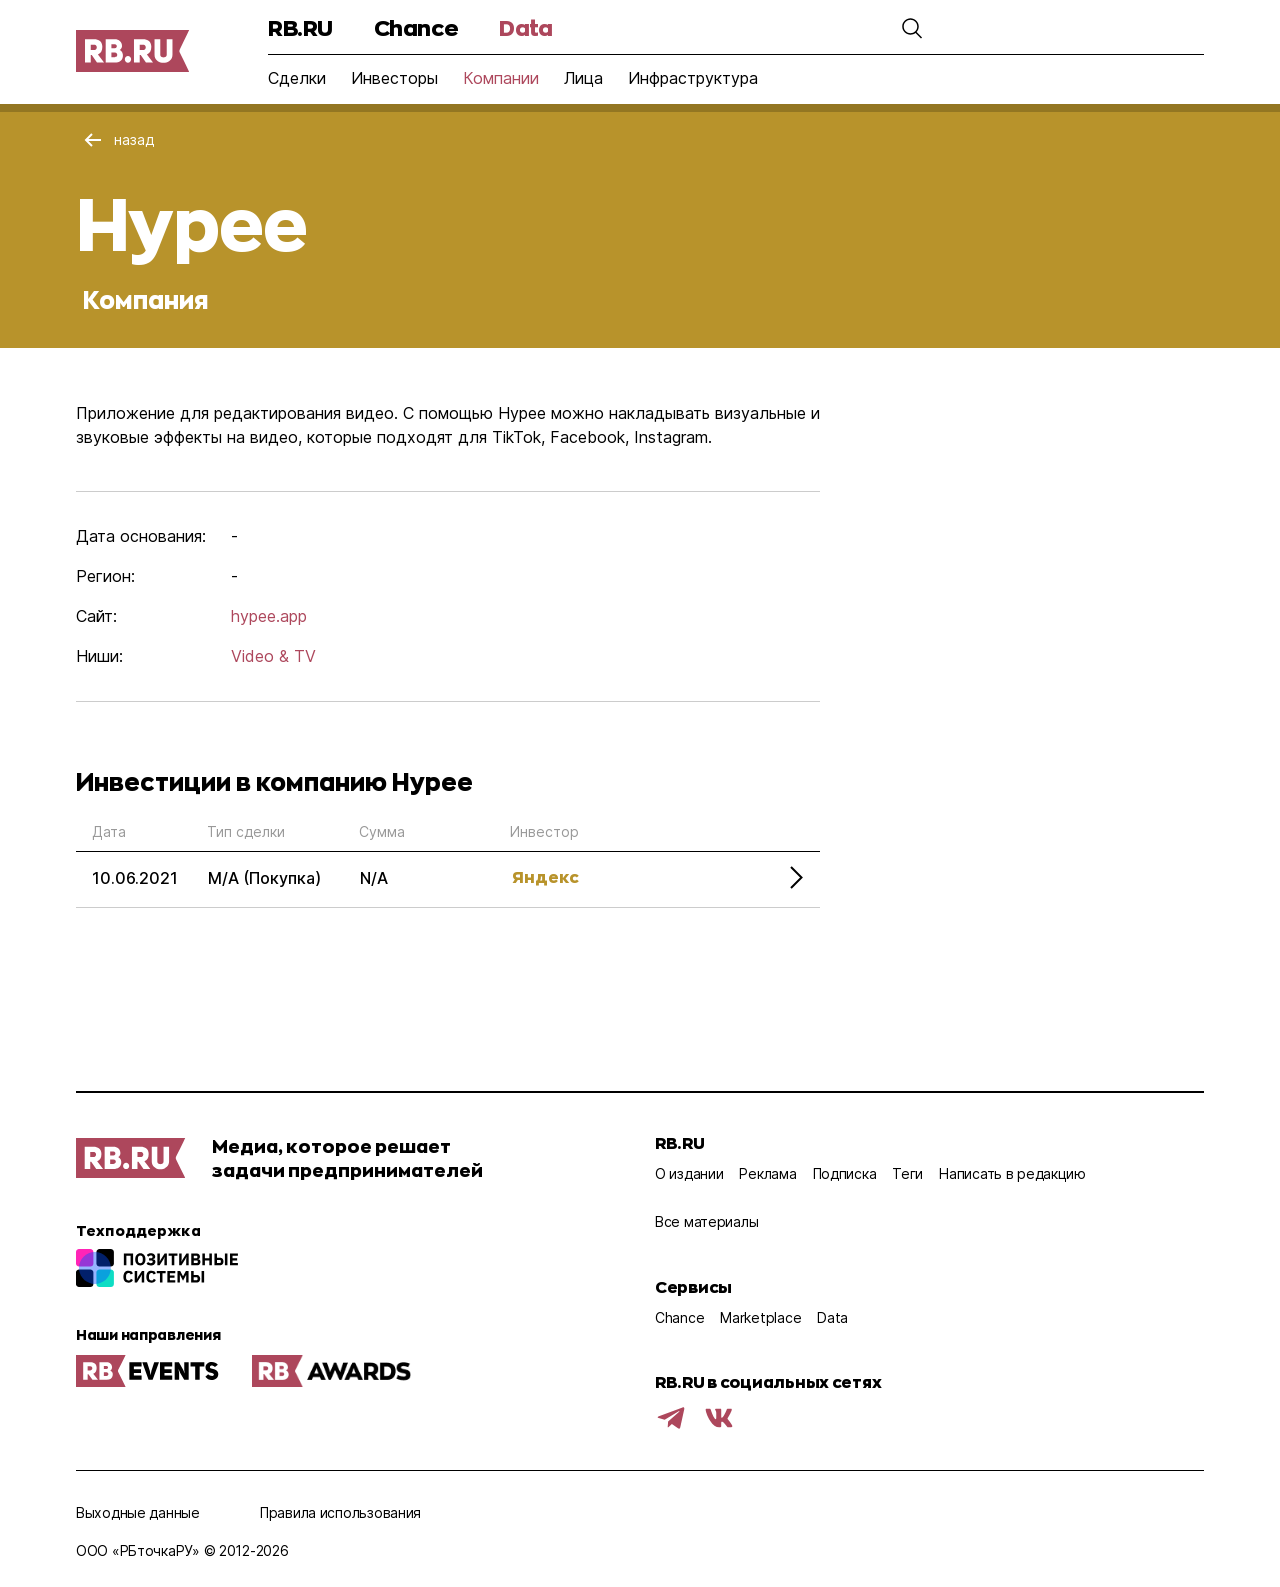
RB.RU (300, 27)
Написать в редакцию (1012, 1173)
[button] (912, 28)
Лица (583, 78)
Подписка (845, 1173)
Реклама (767, 1173)
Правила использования (340, 1512)
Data (525, 27)
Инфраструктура (693, 78)
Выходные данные (138, 1512)
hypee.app (269, 616)
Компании (501, 78)
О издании (689, 1173)
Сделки (297, 78)
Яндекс (545, 876)
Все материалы (706, 1221)
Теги (907, 1173)
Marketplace (760, 1317)
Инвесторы (394, 78)
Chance (416, 27)
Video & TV (273, 656)
